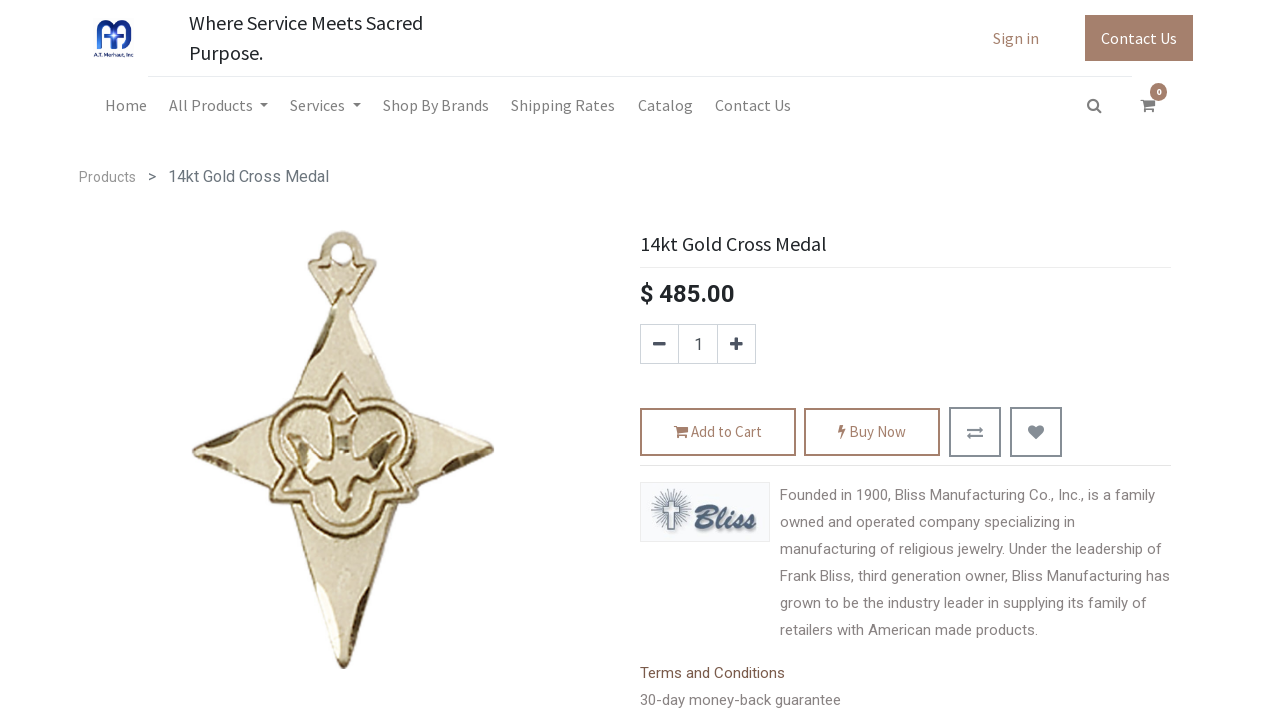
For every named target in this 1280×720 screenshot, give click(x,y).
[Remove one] (659, 344)
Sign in (1016, 38)
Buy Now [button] (872, 432)
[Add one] (736, 344)
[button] (975, 432)
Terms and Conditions (712, 673)
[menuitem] (125, 105)
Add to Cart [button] (718, 432)
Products (107, 177)
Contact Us (1139, 38)
